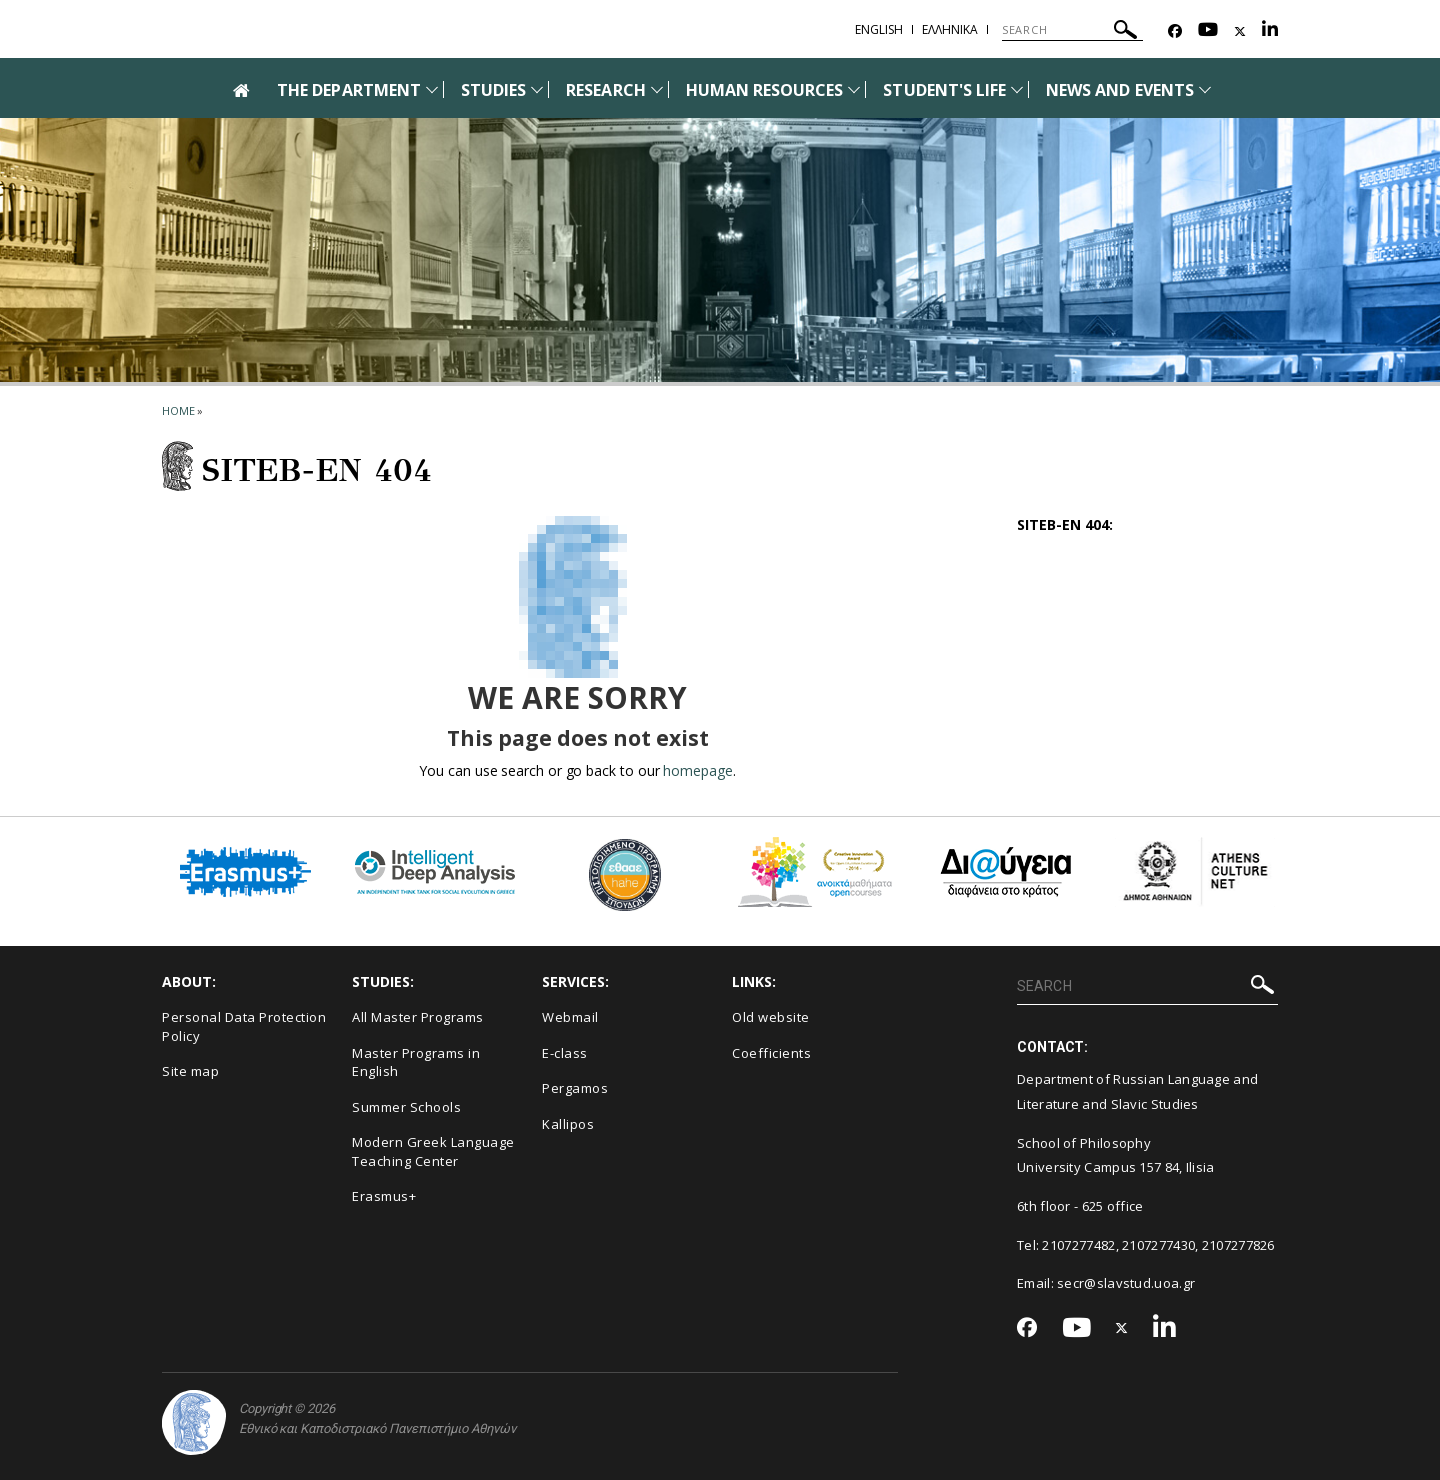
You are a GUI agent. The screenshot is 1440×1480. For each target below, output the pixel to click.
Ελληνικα (950, 29)
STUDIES (493, 90)
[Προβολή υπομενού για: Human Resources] (854, 89)
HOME (178, 410)
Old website (771, 1017)
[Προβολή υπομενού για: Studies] (537, 89)
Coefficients (771, 1053)
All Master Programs (418, 1017)
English (879, 29)
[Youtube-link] (1208, 31)
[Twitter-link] (1240, 31)
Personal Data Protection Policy (244, 1026)
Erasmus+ (384, 1196)
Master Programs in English (416, 1062)
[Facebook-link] (1175, 31)
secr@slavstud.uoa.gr (1126, 1283)
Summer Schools (406, 1107)
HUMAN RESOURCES (765, 90)
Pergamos (575, 1088)
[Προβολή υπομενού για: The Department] (432, 89)
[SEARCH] (1072, 30)
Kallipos (568, 1124)
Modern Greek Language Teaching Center (433, 1151)
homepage (697, 770)
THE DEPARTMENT (349, 90)
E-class (565, 1053)
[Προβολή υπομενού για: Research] (657, 89)
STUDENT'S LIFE (944, 90)
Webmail (570, 1017)
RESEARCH (605, 90)
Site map (190, 1071)
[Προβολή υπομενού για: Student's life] (1017, 89)
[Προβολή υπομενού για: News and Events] (1205, 89)
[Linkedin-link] (1270, 31)
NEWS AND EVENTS (1120, 90)
